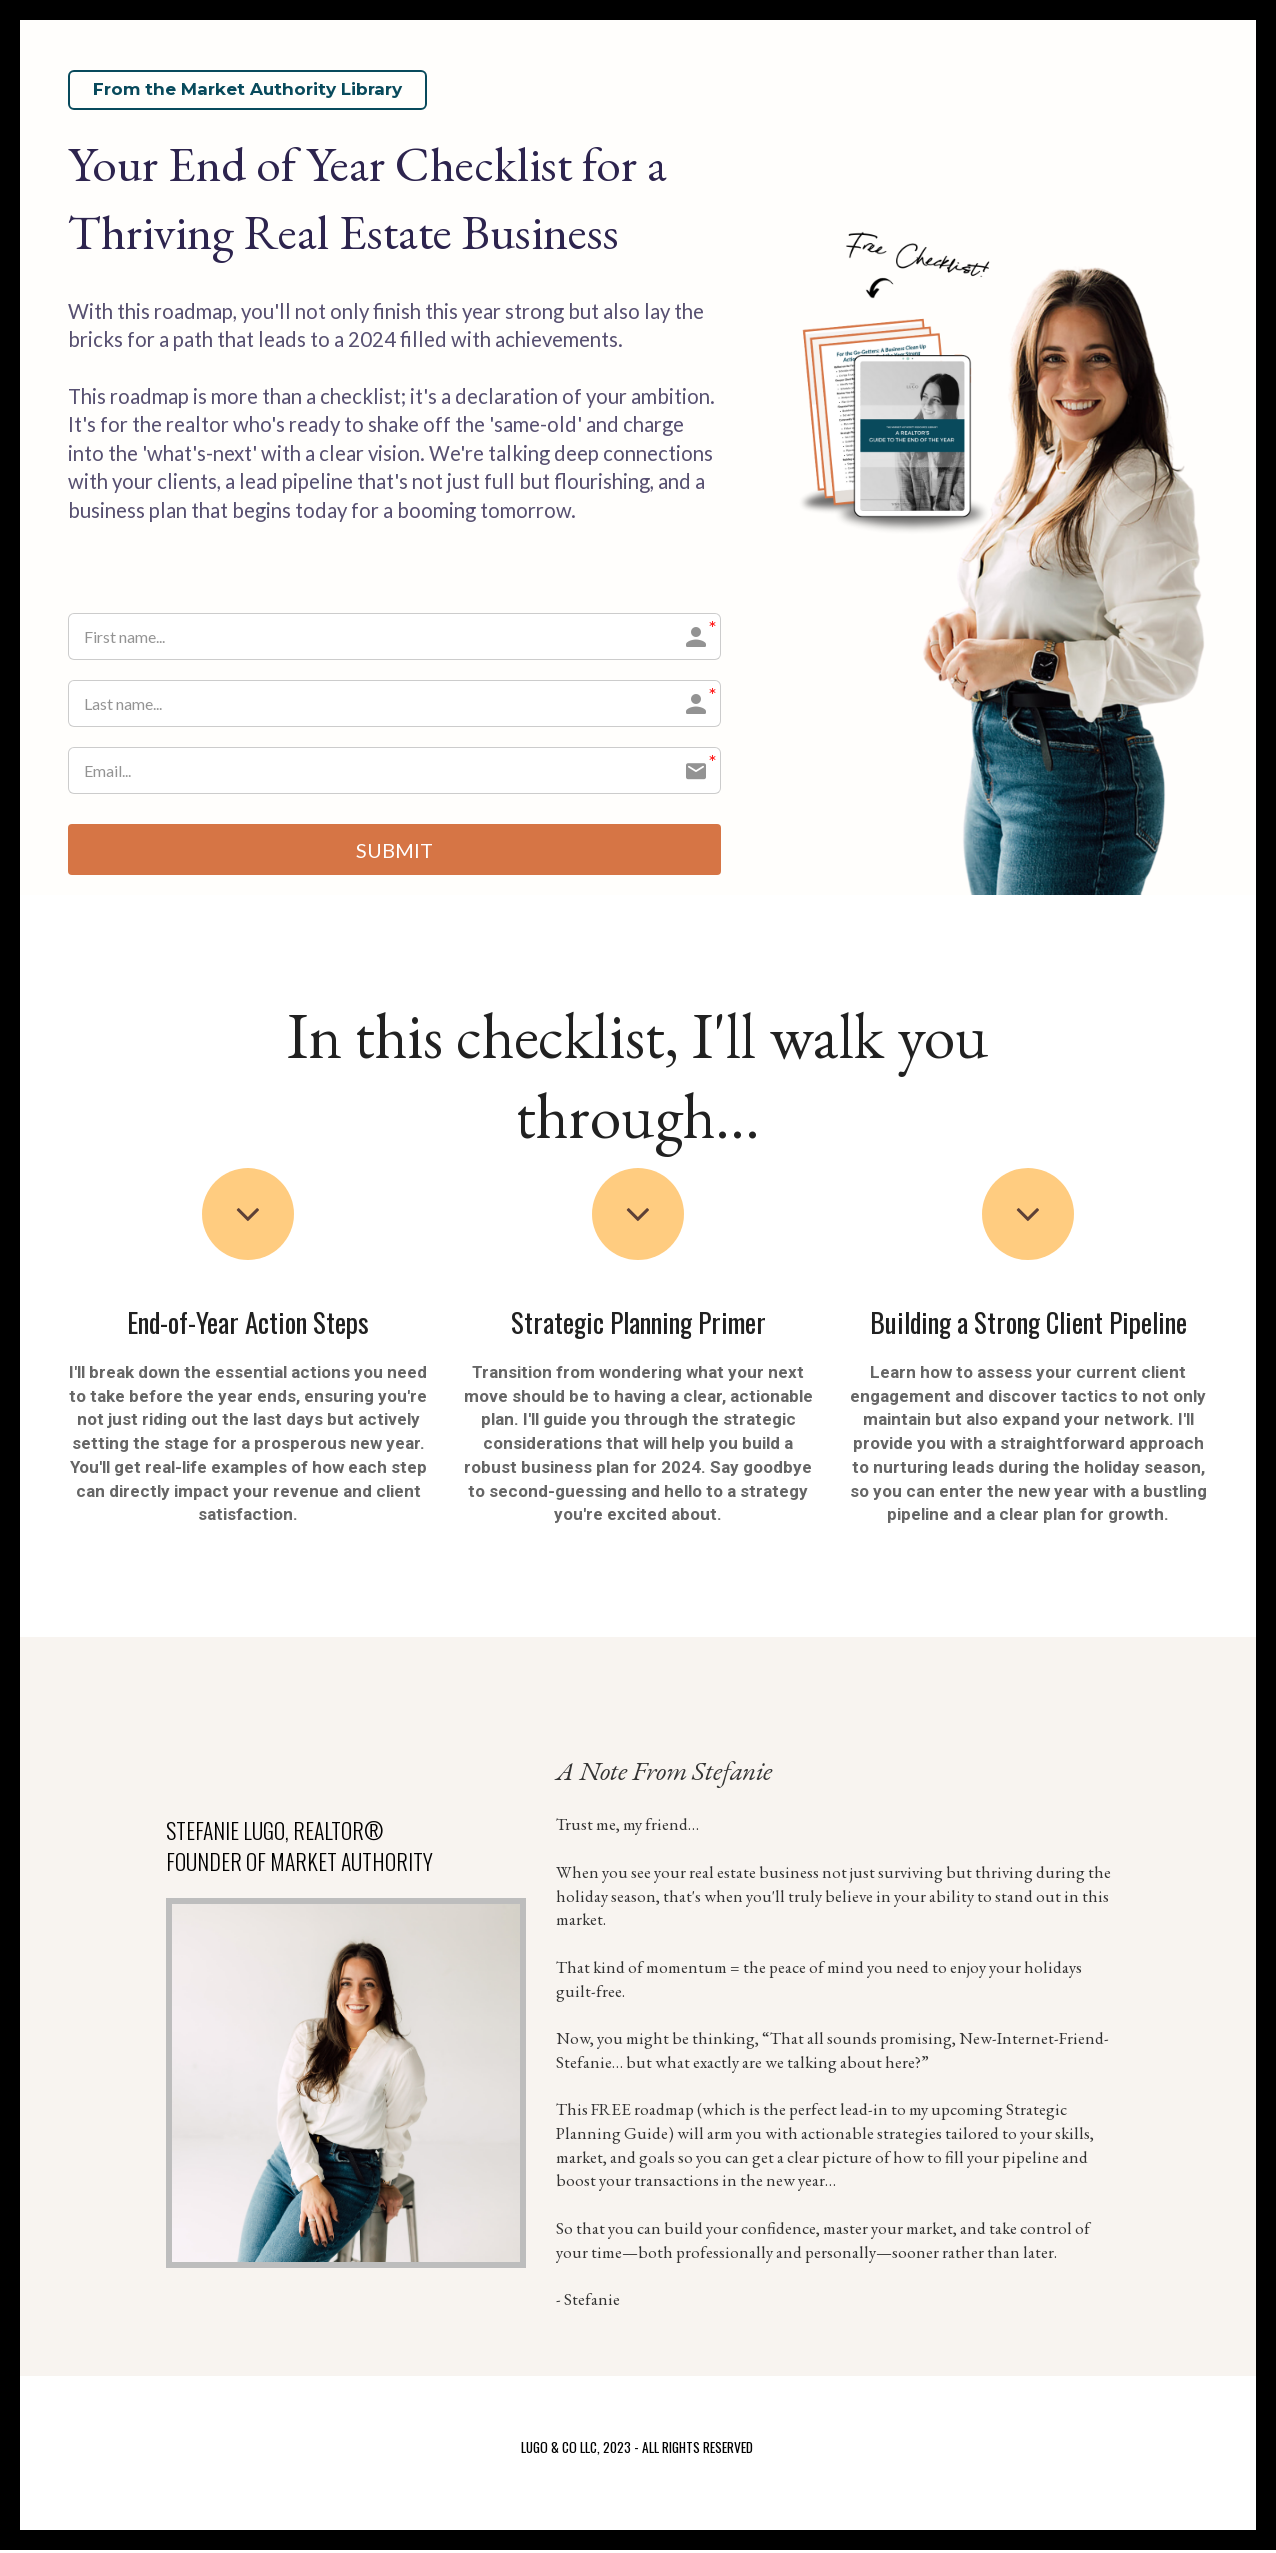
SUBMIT (394, 851)
